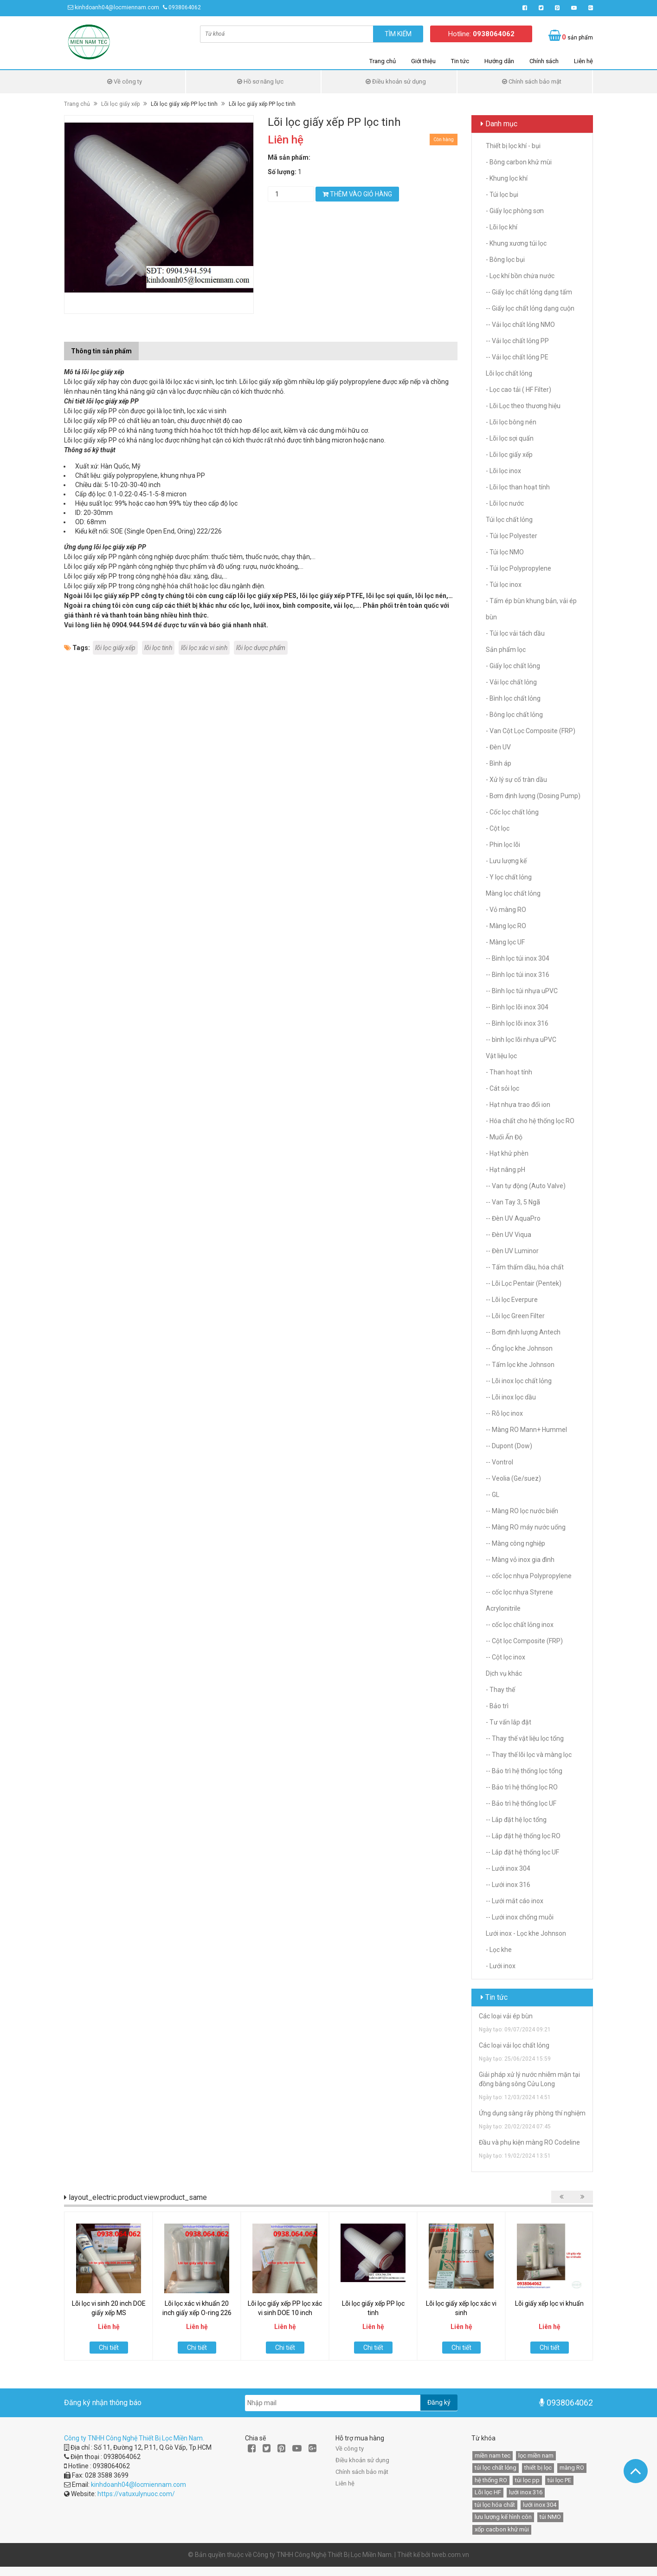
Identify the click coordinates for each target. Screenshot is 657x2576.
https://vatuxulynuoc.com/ (136, 2494)
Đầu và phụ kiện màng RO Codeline (529, 2142)
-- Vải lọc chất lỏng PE (517, 357)
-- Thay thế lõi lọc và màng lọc (529, 1754)
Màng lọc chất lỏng (513, 893)
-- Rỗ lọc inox (504, 1413)
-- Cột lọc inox (505, 1657)
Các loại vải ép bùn (506, 2016)
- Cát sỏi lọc (502, 1088)
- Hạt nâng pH (505, 1169)
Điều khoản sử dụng (396, 81)
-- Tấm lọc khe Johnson (520, 1364)
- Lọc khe (499, 1949)
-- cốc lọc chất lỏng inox (520, 1624)
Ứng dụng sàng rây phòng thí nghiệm (532, 2113)
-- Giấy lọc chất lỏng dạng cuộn (530, 308)
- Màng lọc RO (506, 926)
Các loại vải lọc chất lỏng (514, 2045)
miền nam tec (492, 2455)
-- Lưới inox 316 (508, 1884)
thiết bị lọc (538, 2467)
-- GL (492, 1494)
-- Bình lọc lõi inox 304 (517, 1007)
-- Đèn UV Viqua (508, 1234)
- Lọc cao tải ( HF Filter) (518, 389)
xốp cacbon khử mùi (502, 2529)
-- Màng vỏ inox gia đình (520, 1559)
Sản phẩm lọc (506, 649)
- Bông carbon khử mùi (519, 162)
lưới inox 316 (525, 2492)
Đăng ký (439, 2402)
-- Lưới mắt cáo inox (514, 1901)
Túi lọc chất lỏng (509, 519)
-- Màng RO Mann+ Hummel (526, 1429)
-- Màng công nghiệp (515, 1543)
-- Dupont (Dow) (509, 1446)
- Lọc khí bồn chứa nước (520, 276)
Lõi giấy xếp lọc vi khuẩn (549, 2303)
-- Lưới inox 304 (508, 1868)
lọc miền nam (536, 2455)
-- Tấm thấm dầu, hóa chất (525, 1267)
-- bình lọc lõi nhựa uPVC (521, 1039)
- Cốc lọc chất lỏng (512, 812)
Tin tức (460, 61)
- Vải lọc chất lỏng (511, 682)
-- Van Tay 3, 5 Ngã (513, 1202)
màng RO (572, 2467)
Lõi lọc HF (488, 2492)
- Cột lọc (497, 828)
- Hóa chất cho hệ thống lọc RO (530, 1121)
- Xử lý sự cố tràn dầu (516, 779)
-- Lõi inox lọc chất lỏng (519, 1381)
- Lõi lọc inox (503, 471)
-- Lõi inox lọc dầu (511, 1397)
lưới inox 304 (539, 2504)
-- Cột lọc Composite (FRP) (524, 1641)
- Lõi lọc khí (501, 227)
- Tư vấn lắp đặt (508, 1722)
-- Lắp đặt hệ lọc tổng (516, 1819)
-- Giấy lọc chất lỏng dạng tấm (529, 292)
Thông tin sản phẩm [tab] (101, 351)
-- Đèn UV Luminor (512, 1251)
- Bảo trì (497, 1706)
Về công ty (124, 81)
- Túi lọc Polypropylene (518, 568)
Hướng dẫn (499, 61)
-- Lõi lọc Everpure (512, 1299)
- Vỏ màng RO (506, 909)
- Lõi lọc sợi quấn (510, 438)
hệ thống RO (491, 2480)
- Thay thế (500, 1689)
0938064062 (184, 7)
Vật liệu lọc (501, 1056)
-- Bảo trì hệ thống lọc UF (521, 1803)
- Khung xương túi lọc (516, 243)
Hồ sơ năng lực (260, 81)
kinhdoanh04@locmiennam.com (117, 7)
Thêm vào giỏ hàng (357, 194)
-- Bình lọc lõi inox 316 (517, 1023)
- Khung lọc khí (507, 178)
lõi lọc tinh (158, 647)
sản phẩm (577, 37)
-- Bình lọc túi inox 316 (517, 974)
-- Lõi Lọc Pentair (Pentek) (523, 1283)
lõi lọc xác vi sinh (204, 647)
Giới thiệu (423, 61)
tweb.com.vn (450, 2554)
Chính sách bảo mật (531, 81)
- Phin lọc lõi (503, 844)
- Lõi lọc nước (505, 503)
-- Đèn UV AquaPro (513, 1218)
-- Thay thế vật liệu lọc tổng (525, 1738)
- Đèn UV (498, 747)
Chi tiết (109, 2347)
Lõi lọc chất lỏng (509, 373)
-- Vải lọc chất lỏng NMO (520, 324)
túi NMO (550, 2516)
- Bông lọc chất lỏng (514, 714)
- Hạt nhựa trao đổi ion (518, 1104)
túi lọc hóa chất (495, 2504)
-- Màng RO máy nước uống (526, 1527)
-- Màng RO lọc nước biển (522, 1511)
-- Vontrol (499, 1462)
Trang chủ (382, 61)
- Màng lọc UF (505, 942)
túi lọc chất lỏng (495, 2467)
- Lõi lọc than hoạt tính (518, 487)
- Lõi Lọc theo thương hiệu (523, 406)
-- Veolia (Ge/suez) (513, 1478)
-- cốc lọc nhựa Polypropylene (529, 1576)
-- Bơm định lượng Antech (523, 1332)
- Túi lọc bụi (502, 194)
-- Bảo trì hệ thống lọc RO (522, 1787)
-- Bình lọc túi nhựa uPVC (522, 991)
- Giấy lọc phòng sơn (515, 211)
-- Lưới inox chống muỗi (520, 1917)
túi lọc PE (559, 2480)
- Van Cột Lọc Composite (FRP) (530, 731)
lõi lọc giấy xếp (115, 647)
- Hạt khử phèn (507, 1153)
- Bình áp (498, 763)
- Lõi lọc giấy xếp (509, 454)
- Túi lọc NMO (505, 552)
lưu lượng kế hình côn (503, 2516)
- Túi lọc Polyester (511, 536)
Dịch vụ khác (504, 1673)
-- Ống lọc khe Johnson (519, 1348)
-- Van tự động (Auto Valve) (526, 1186)
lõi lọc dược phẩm (260, 647)
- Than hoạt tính (509, 1072)
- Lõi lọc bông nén (511, 422)
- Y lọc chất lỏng (509, 877)
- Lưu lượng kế (506, 861)
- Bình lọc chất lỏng (513, 698)
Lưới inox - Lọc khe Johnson (526, 1933)
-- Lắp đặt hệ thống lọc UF (522, 1852)
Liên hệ (583, 61)
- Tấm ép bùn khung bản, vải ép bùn (531, 609)
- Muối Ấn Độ (504, 1137)
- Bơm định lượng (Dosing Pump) (533, 796)
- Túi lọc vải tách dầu (515, 633)
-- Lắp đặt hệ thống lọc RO (523, 1836)
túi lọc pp (527, 2480)
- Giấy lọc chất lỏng (513, 666)
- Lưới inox (500, 1966)
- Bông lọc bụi (505, 259)
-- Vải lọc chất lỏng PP (517, 341)
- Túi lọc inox (504, 584)
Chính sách (544, 61)
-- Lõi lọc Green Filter (515, 1316)
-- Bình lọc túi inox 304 (517, 958)
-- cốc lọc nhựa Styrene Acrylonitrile (519, 1600)
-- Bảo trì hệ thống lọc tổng (524, 1771)
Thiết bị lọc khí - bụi (513, 146)
